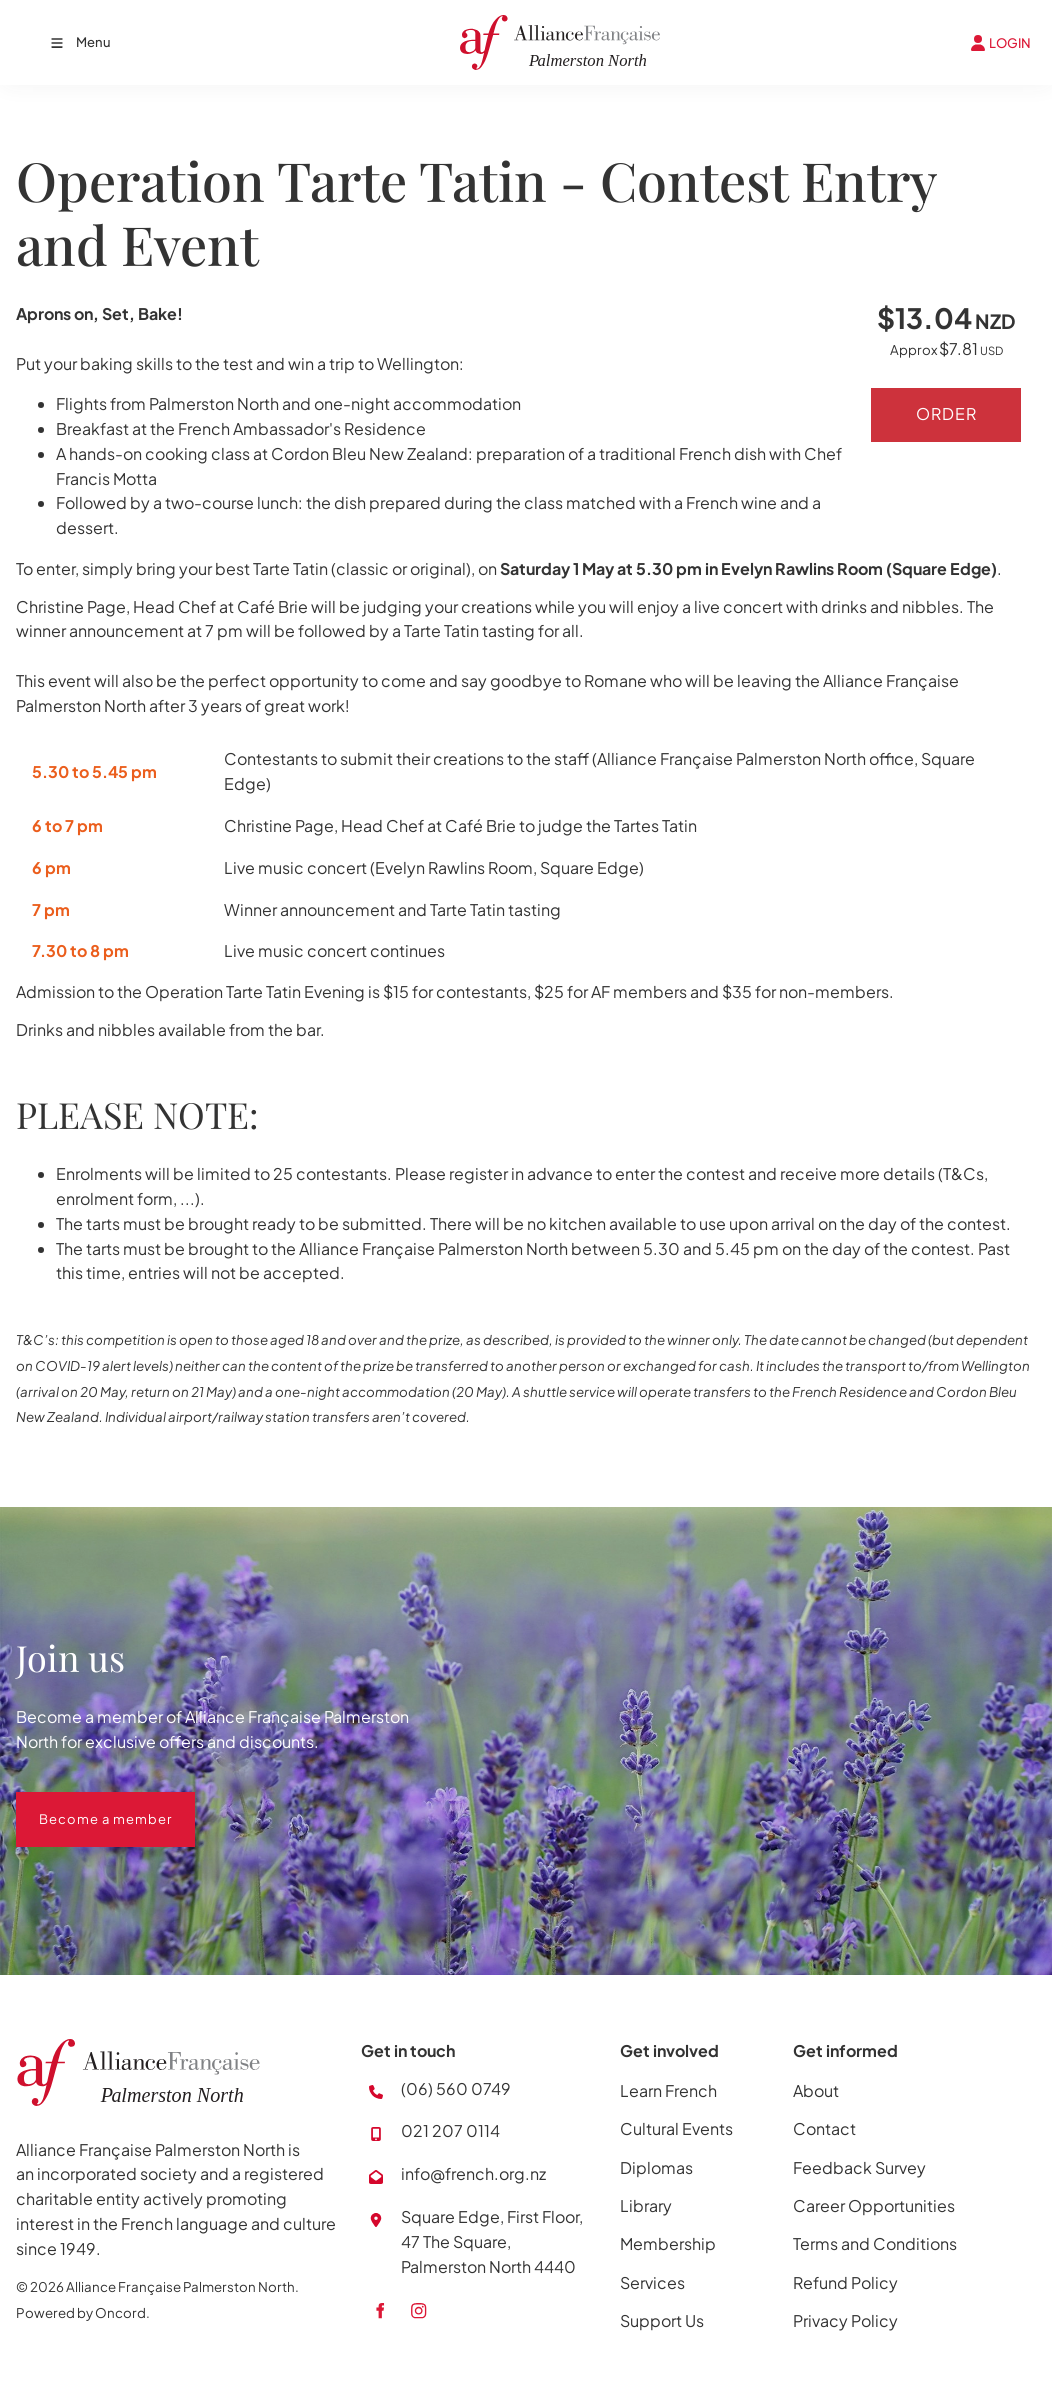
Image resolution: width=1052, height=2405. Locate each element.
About (816, 2090)
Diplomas (656, 2167)
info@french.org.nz (473, 2173)
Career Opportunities (874, 2205)
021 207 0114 (450, 2130)
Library (646, 2205)
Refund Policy (845, 2282)
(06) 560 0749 (456, 2088)
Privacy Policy (845, 2320)
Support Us (662, 2320)
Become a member (82, 1804)
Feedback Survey (859, 2167)
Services (652, 2282)
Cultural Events (676, 2128)
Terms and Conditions (875, 2243)
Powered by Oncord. (83, 2312)
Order (946, 414)
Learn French (668, 2090)
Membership (668, 2243)
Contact (824, 2128)
